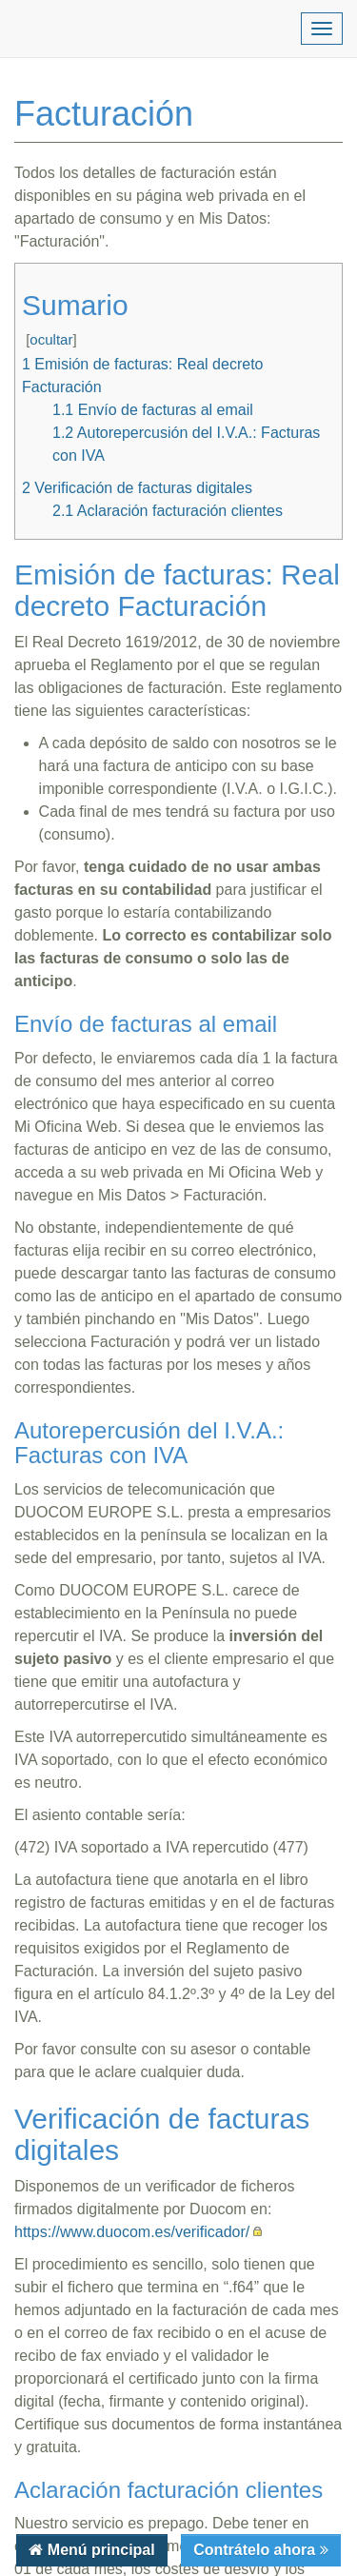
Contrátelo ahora (256, 2550)
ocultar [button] (51, 339)
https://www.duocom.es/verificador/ (131, 2232)
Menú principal (98, 2550)
